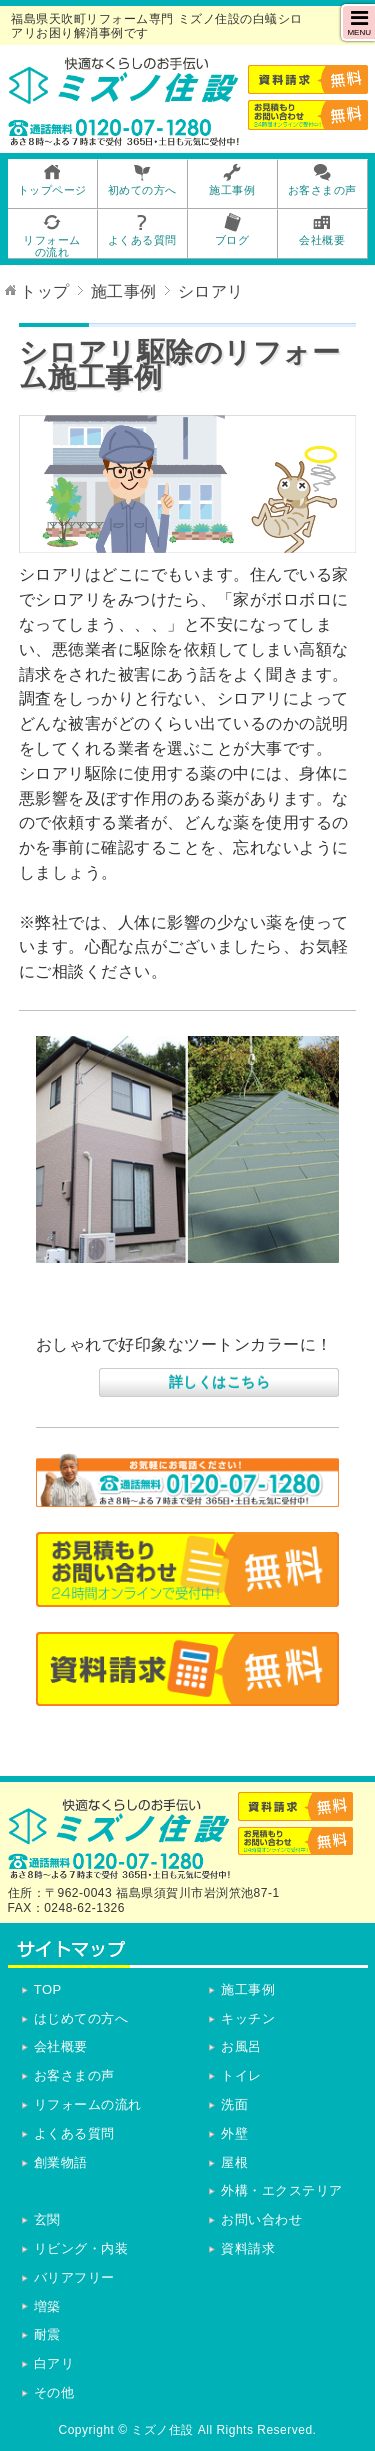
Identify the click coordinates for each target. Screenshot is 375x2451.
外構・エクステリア (282, 2190)
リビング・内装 (81, 2248)
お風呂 (241, 2046)
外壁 (234, 2133)
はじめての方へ (81, 2018)
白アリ (54, 2363)
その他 (54, 2392)
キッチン (248, 2018)
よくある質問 (74, 2133)
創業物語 (61, 2162)
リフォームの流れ (88, 2104)
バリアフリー (74, 2277)
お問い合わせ (261, 2219)
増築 (47, 2306)
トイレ (241, 2075)
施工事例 (248, 1989)
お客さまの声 (74, 2075)
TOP (48, 1989)
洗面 (234, 2104)
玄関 (47, 2219)
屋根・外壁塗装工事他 (128, 1310)
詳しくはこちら (220, 1382)
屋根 (234, 2162)
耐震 (47, 2334)
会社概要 (61, 2046)
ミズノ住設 (162, 2430)
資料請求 (248, 2248)
